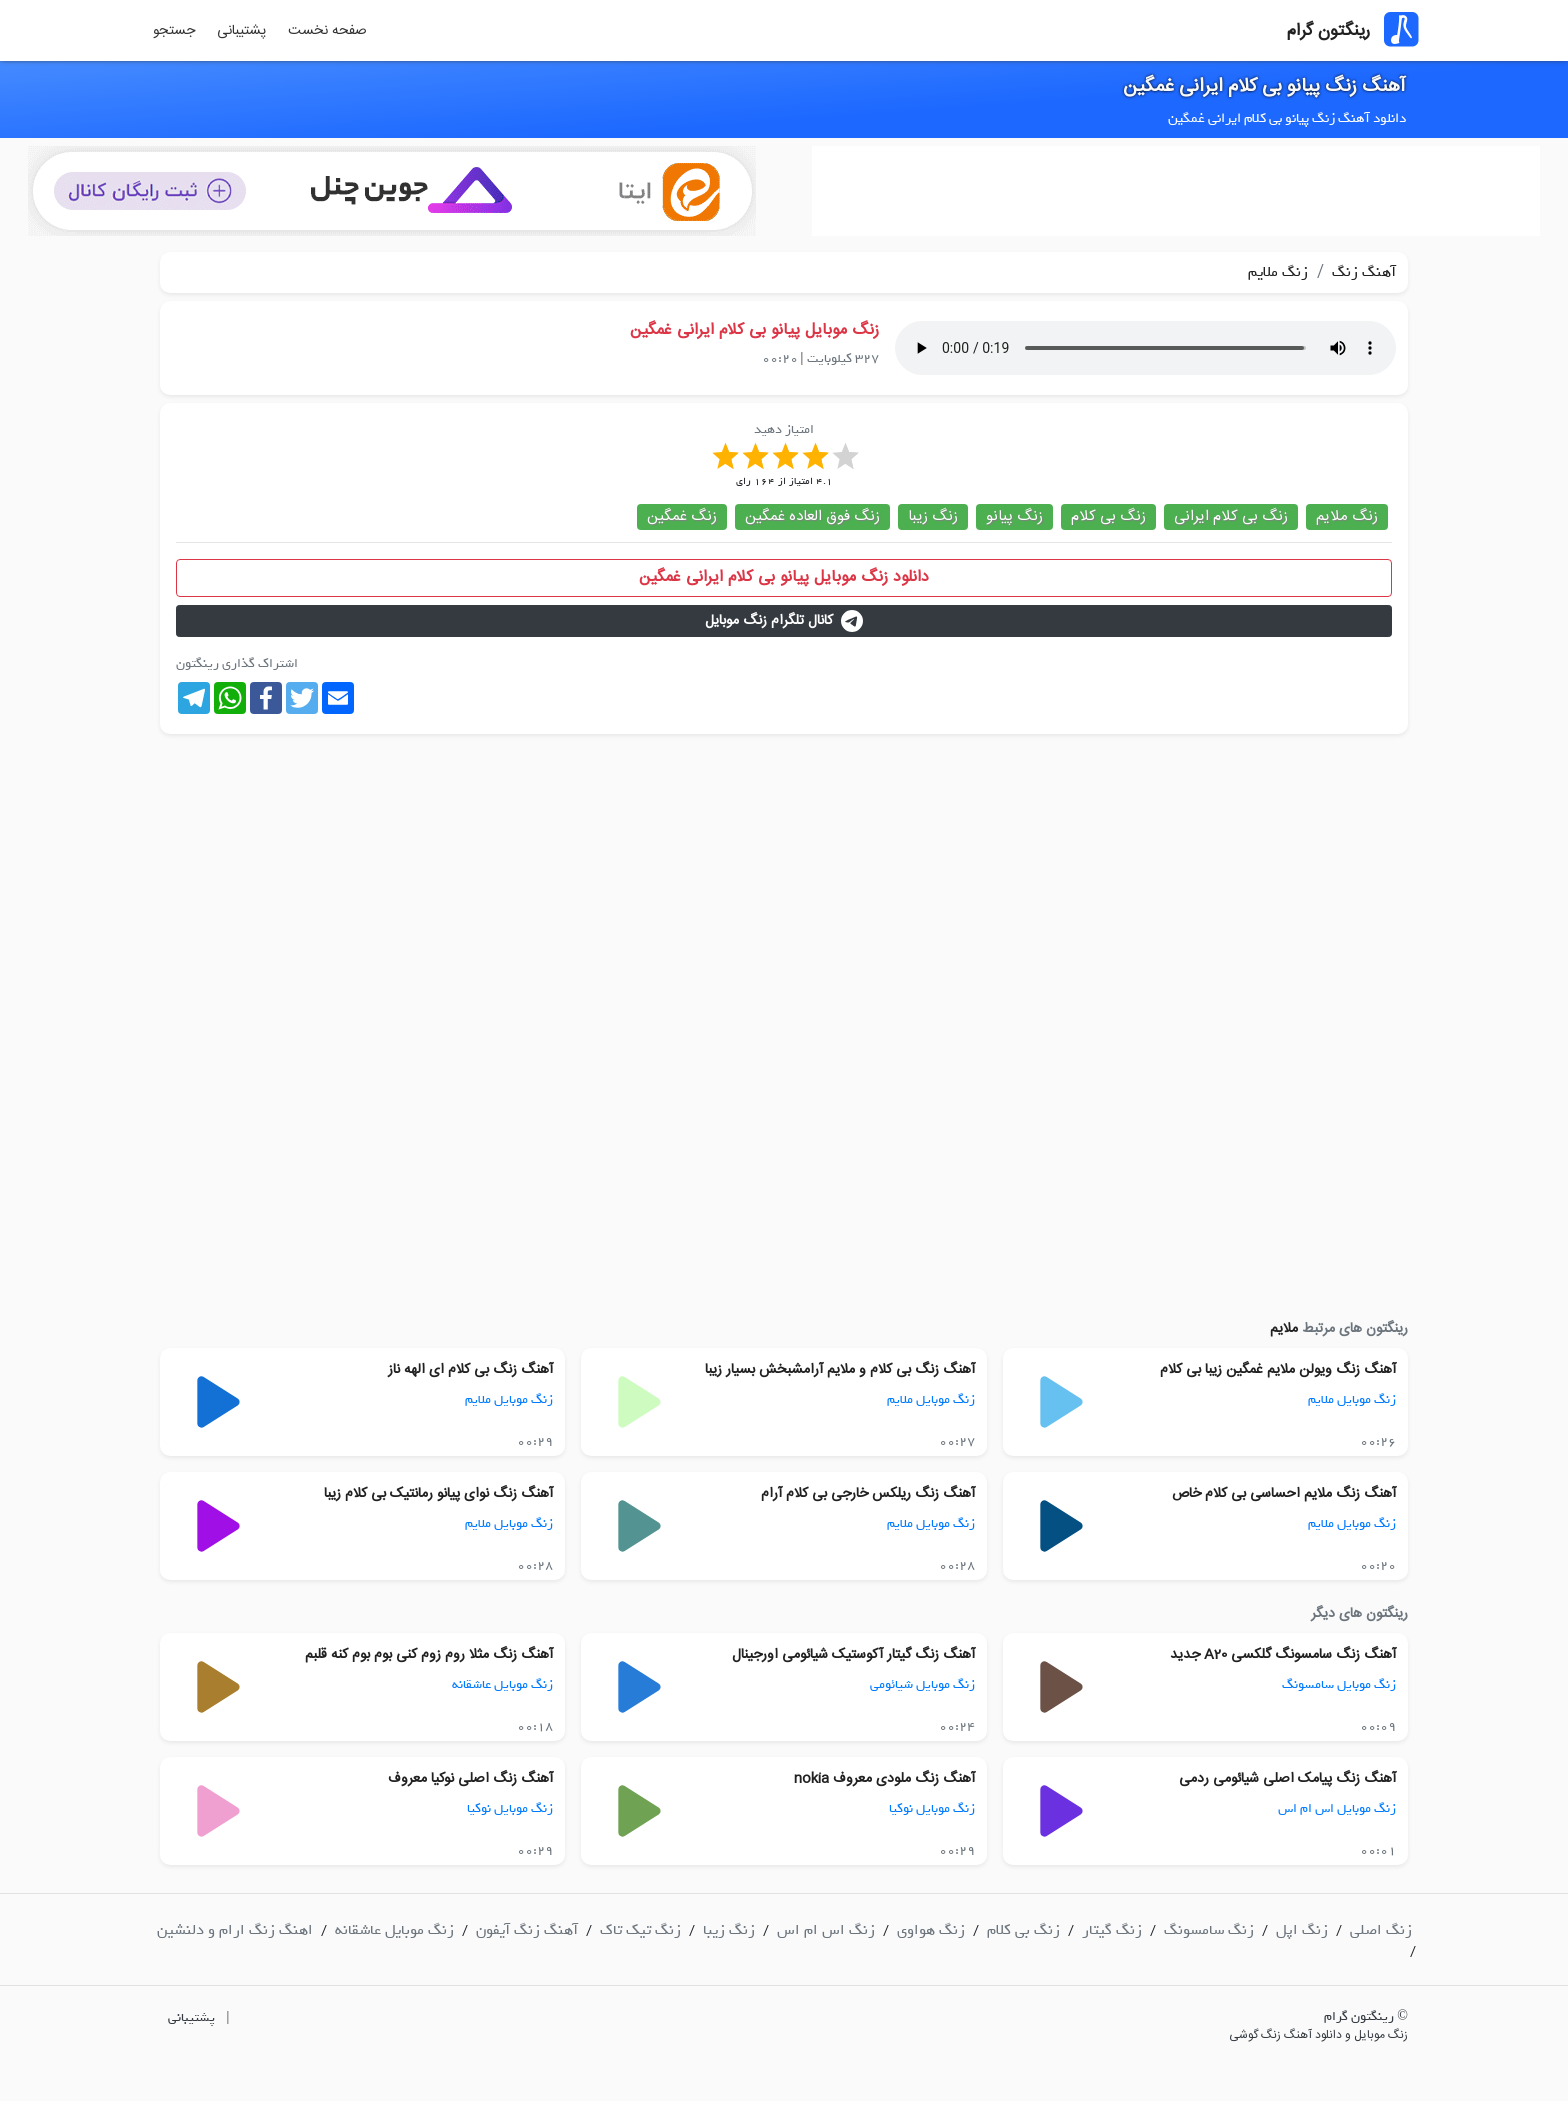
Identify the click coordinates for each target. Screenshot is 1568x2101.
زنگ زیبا (933, 516)
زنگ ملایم (1278, 272)
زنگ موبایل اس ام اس (1337, 1808)
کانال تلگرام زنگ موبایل (784, 621)
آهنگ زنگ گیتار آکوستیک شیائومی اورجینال (853, 1655)
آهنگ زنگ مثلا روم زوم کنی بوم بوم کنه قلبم (429, 1655)
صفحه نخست (327, 31)
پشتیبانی (241, 31)
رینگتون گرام (1328, 31)
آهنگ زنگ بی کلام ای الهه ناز (470, 1370)
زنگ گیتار (1112, 1930)
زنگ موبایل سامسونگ (1339, 1684)
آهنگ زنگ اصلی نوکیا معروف (470, 1779)
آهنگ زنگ (1362, 272)
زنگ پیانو (1014, 516)
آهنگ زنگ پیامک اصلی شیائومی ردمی (1287, 1779)
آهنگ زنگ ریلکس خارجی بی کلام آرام (868, 1494)
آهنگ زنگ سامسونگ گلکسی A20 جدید (1283, 1655)
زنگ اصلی (1381, 1930)
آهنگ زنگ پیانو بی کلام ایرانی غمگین (1264, 87)
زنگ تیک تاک (640, 1930)
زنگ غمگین (682, 516)
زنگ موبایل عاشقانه (502, 1684)
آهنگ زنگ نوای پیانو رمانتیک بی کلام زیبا (438, 1494)
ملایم (1284, 1329)
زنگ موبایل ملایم (1352, 1399)
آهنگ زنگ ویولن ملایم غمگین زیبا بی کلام (1278, 1370)
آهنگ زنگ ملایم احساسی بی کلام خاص (1284, 1494)
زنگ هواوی (931, 1930)
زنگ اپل (1302, 1930)
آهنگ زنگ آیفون (527, 1930)
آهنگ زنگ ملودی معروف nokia (884, 1779)
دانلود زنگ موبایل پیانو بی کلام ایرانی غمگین (784, 577)
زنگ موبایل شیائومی (922, 1684)
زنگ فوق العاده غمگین (812, 516)
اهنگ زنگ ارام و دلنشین (235, 1930)
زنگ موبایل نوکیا (932, 1808)
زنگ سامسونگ (1209, 1930)
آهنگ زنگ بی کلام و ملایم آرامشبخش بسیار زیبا (840, 1370)
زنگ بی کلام (1108, 516)
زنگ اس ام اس (826, 1930)
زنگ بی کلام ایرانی (1231, 516)
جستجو (174, 31)
